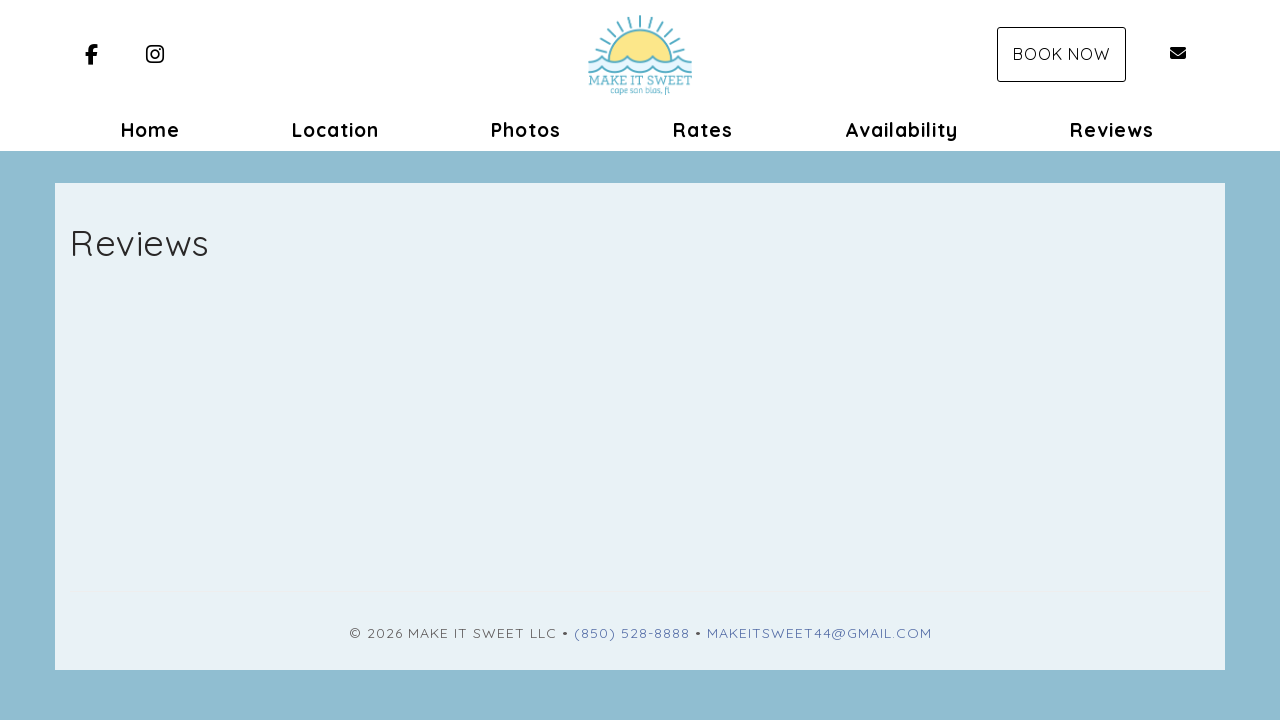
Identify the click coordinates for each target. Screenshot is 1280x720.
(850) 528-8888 (632, 633)
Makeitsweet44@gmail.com (819, 633)
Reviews (1112, 130)
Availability (901, 130)
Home (150, 130)
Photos (526, 130)
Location (335, 130)
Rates (703, 130)
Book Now (1061, 54)
